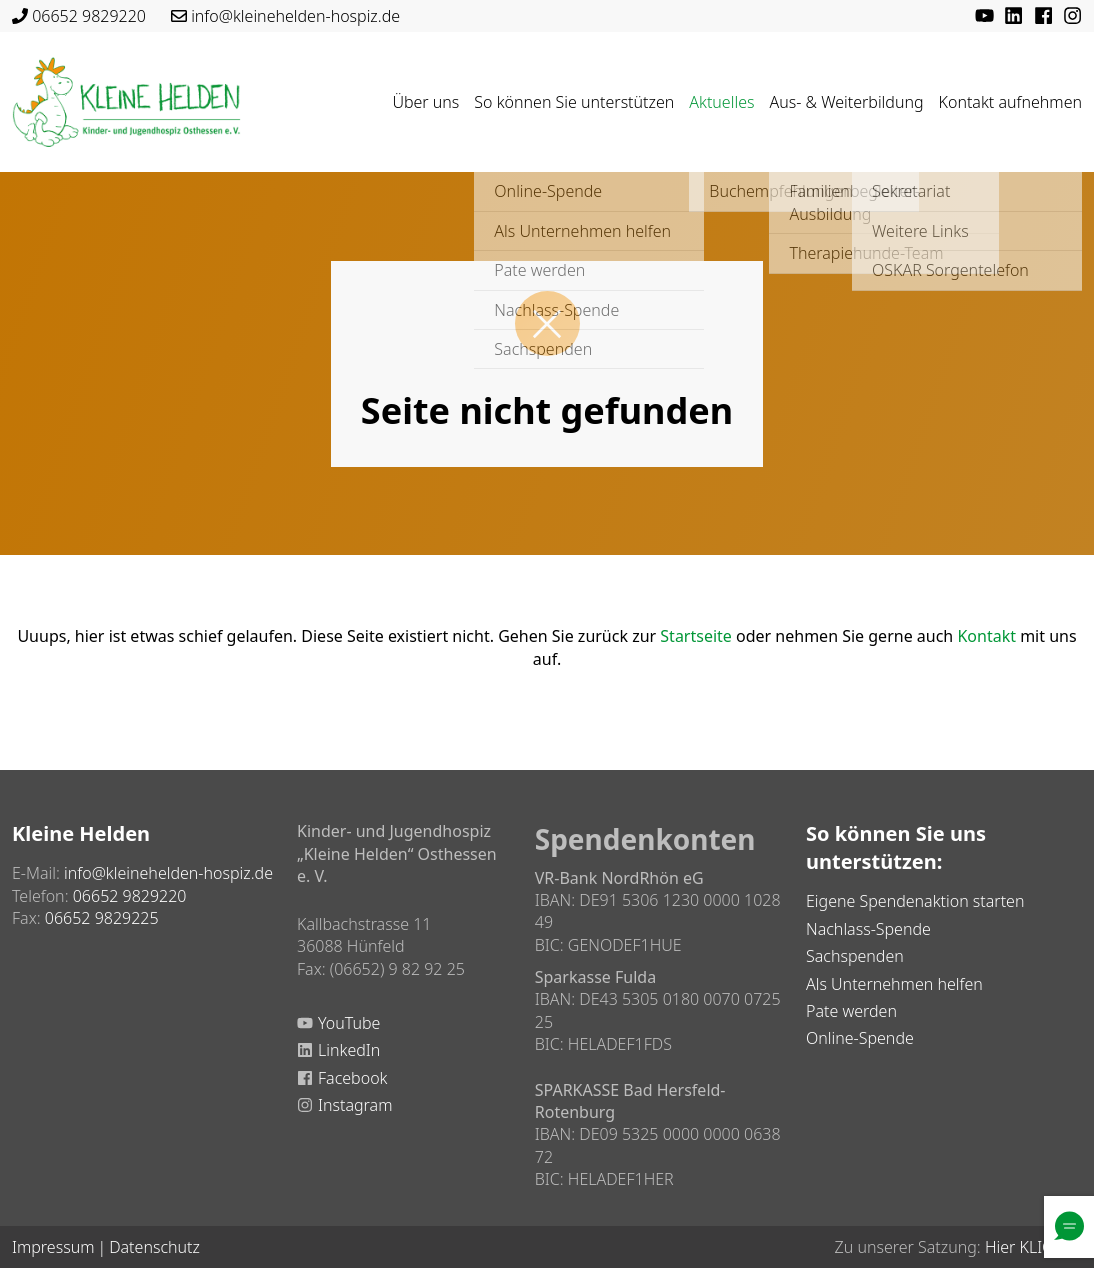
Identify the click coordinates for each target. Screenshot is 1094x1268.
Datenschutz (154, 1247)
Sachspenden (855, 956)
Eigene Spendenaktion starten (915, 901)
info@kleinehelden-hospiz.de (295, 16)
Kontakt (986, 636)
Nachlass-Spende (868, 929)
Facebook (352, 1078)
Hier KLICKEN (1033, 1247)
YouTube (349, 1023)
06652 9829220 (89, 16)
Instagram (355, 1105)
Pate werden (851, 1011)
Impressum (53, 1247)
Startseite (696, 636)
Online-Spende (860, 1038)
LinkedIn (349, 1050)
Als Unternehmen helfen (894, 984)
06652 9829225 (102, 918)
